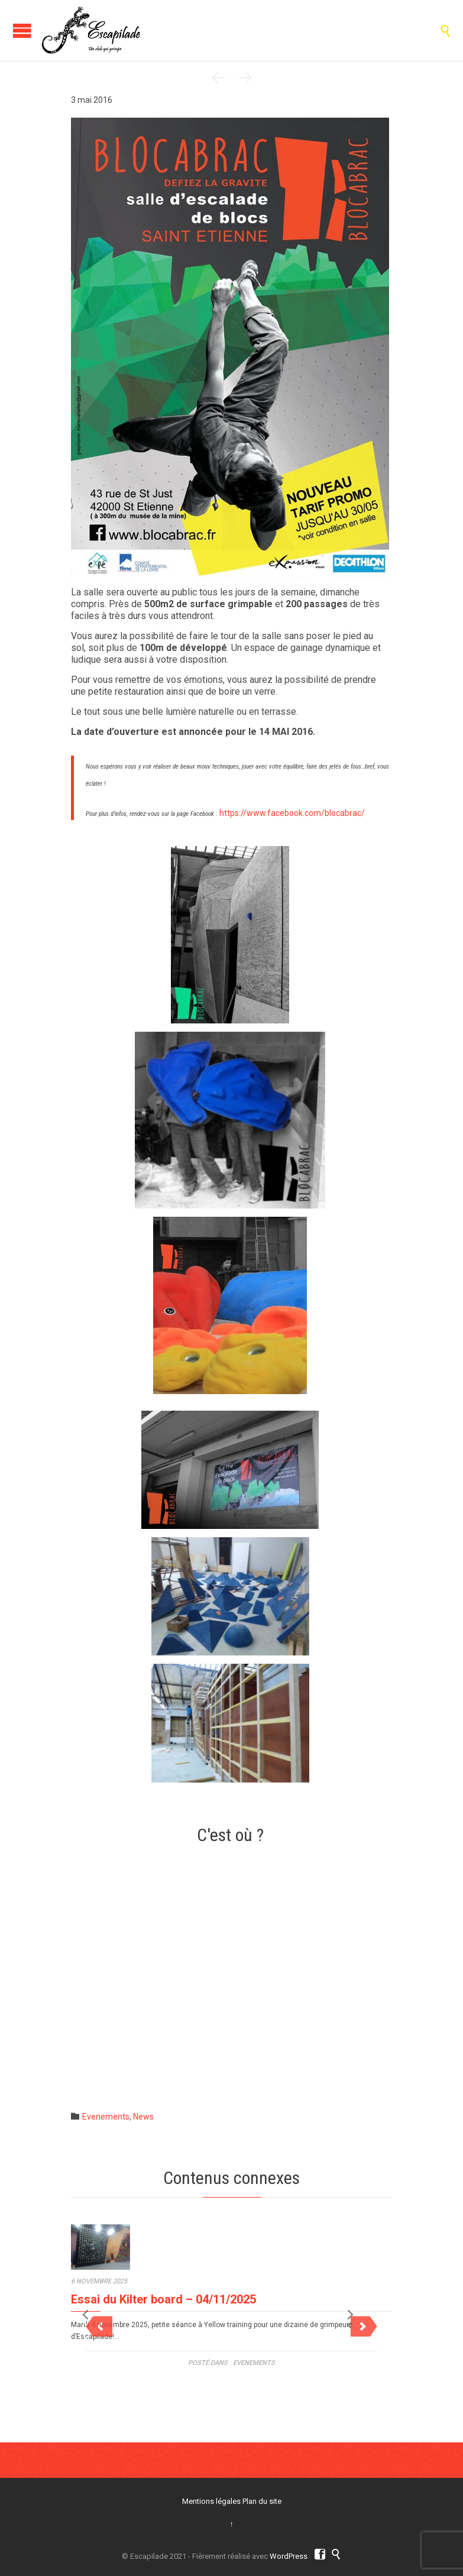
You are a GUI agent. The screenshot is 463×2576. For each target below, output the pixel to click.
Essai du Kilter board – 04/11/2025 (163, 2313)
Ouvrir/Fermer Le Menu (22, 30)
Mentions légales (211, 2501)
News (143, 2116)
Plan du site (261, 2501)
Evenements (105, 2116)
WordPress (288, 2556)
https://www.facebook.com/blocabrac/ (292, 813)
